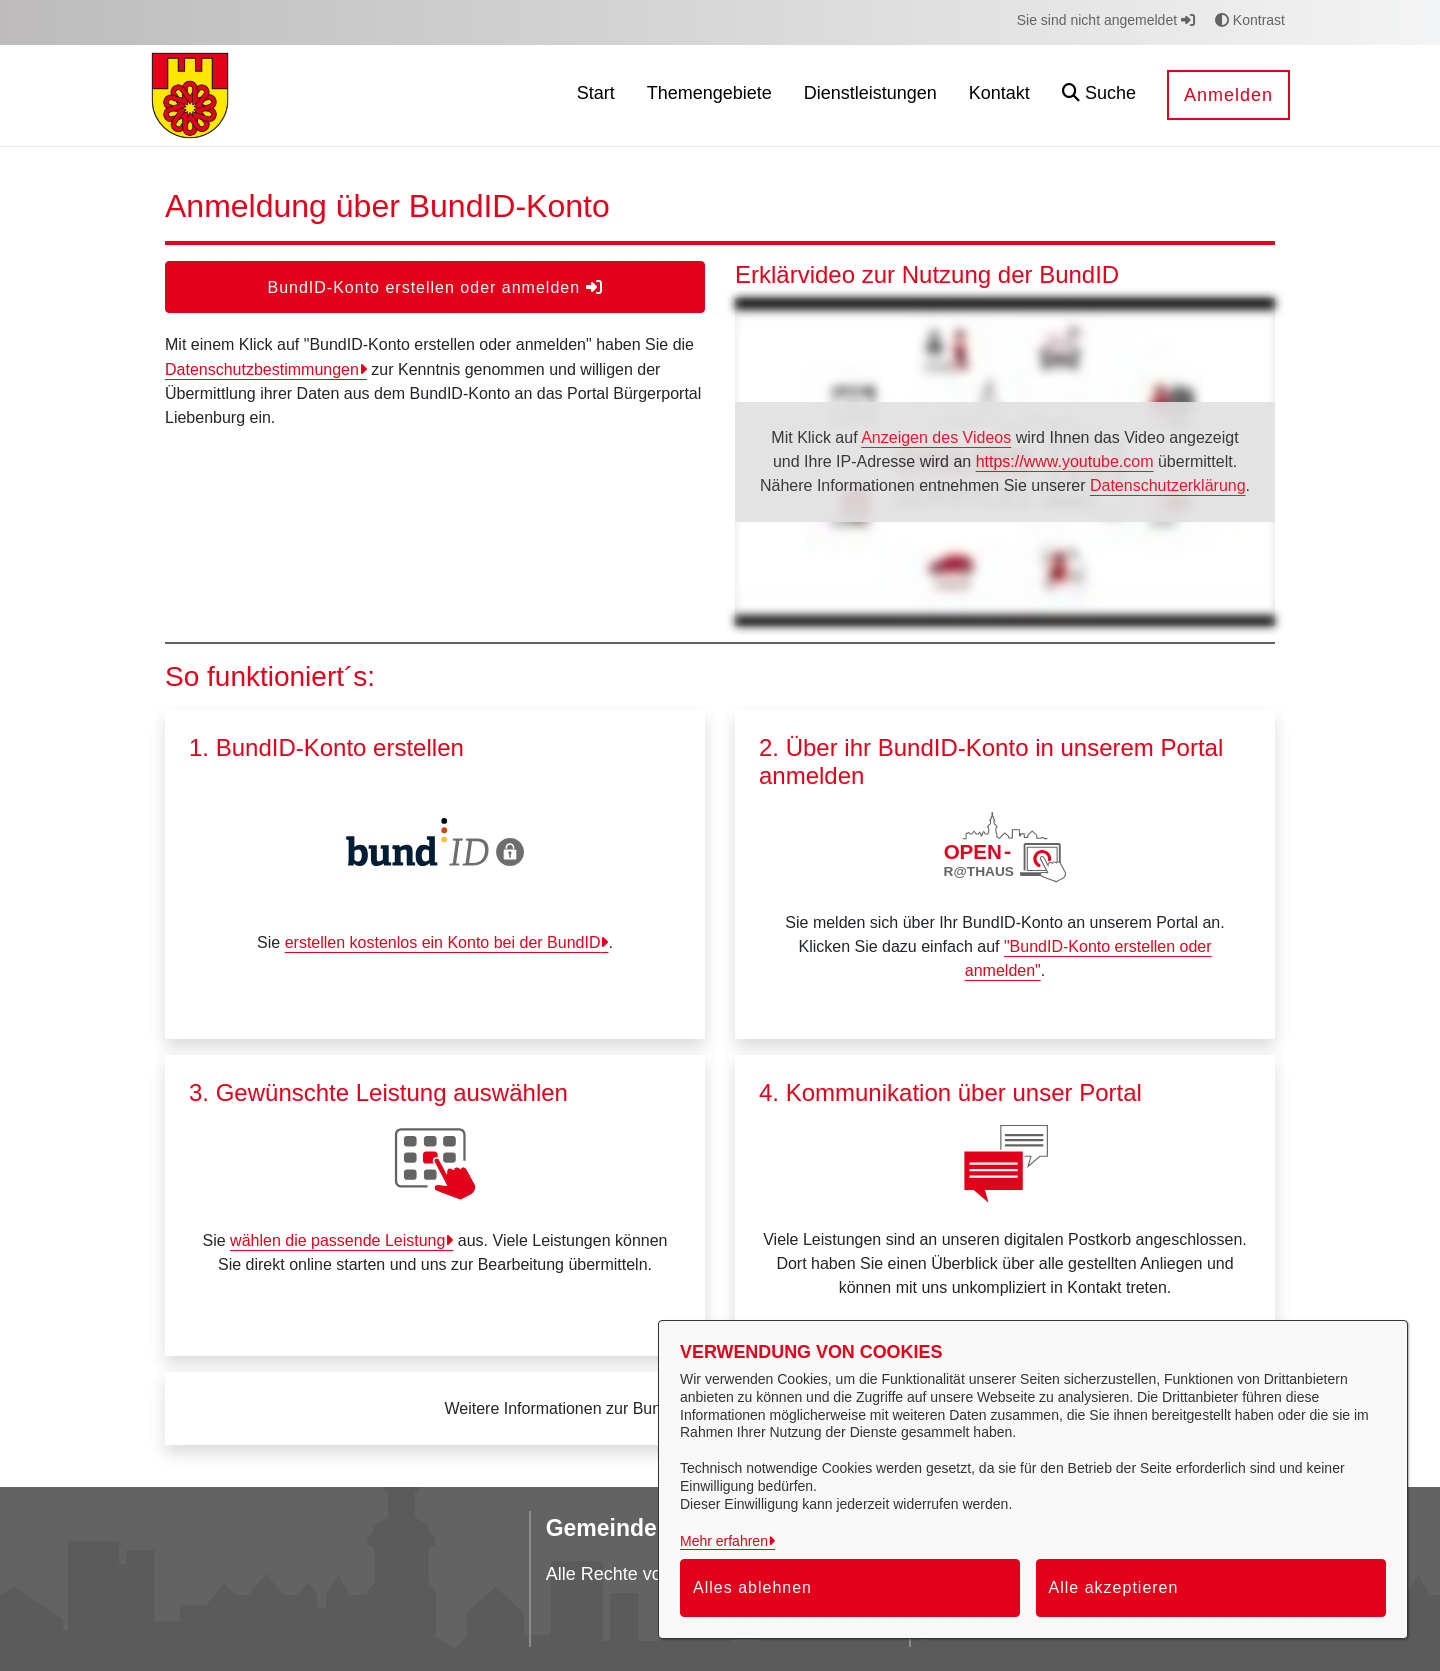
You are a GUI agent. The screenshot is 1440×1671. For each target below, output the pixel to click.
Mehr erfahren (724, 1541)
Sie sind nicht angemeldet (1106, 20)
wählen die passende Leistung (337, 1240)
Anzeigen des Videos (936, 437)
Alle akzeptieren (1114, 1587)
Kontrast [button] (1250, 20)
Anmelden (1228, 95)
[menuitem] (596, 95)
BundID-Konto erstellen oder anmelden (434, 287)
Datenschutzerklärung (1168, 485)
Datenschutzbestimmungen (262, 369)
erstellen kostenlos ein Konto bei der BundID (443, 942)
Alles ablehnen (752, 1587)
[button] (1099, 95)
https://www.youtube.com (1065, 461)
